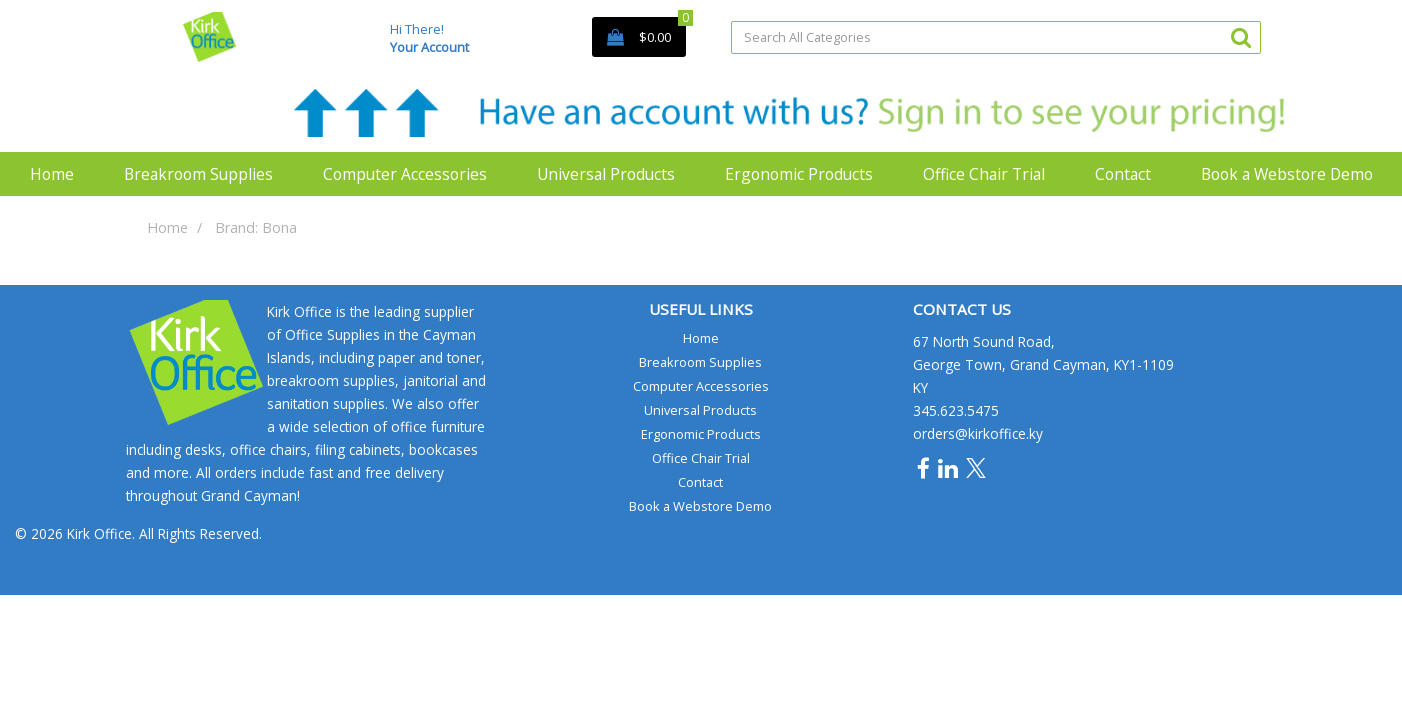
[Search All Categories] (996, 37)
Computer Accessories (405, 174)
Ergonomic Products (799, 174)
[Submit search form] (1241, 36)
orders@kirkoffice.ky (978, 433)
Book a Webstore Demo (1287, 174)
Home (52, 174)
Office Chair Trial (984, 174)
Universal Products (606, 174)
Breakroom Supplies (198, 174)
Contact (1123, 174)
